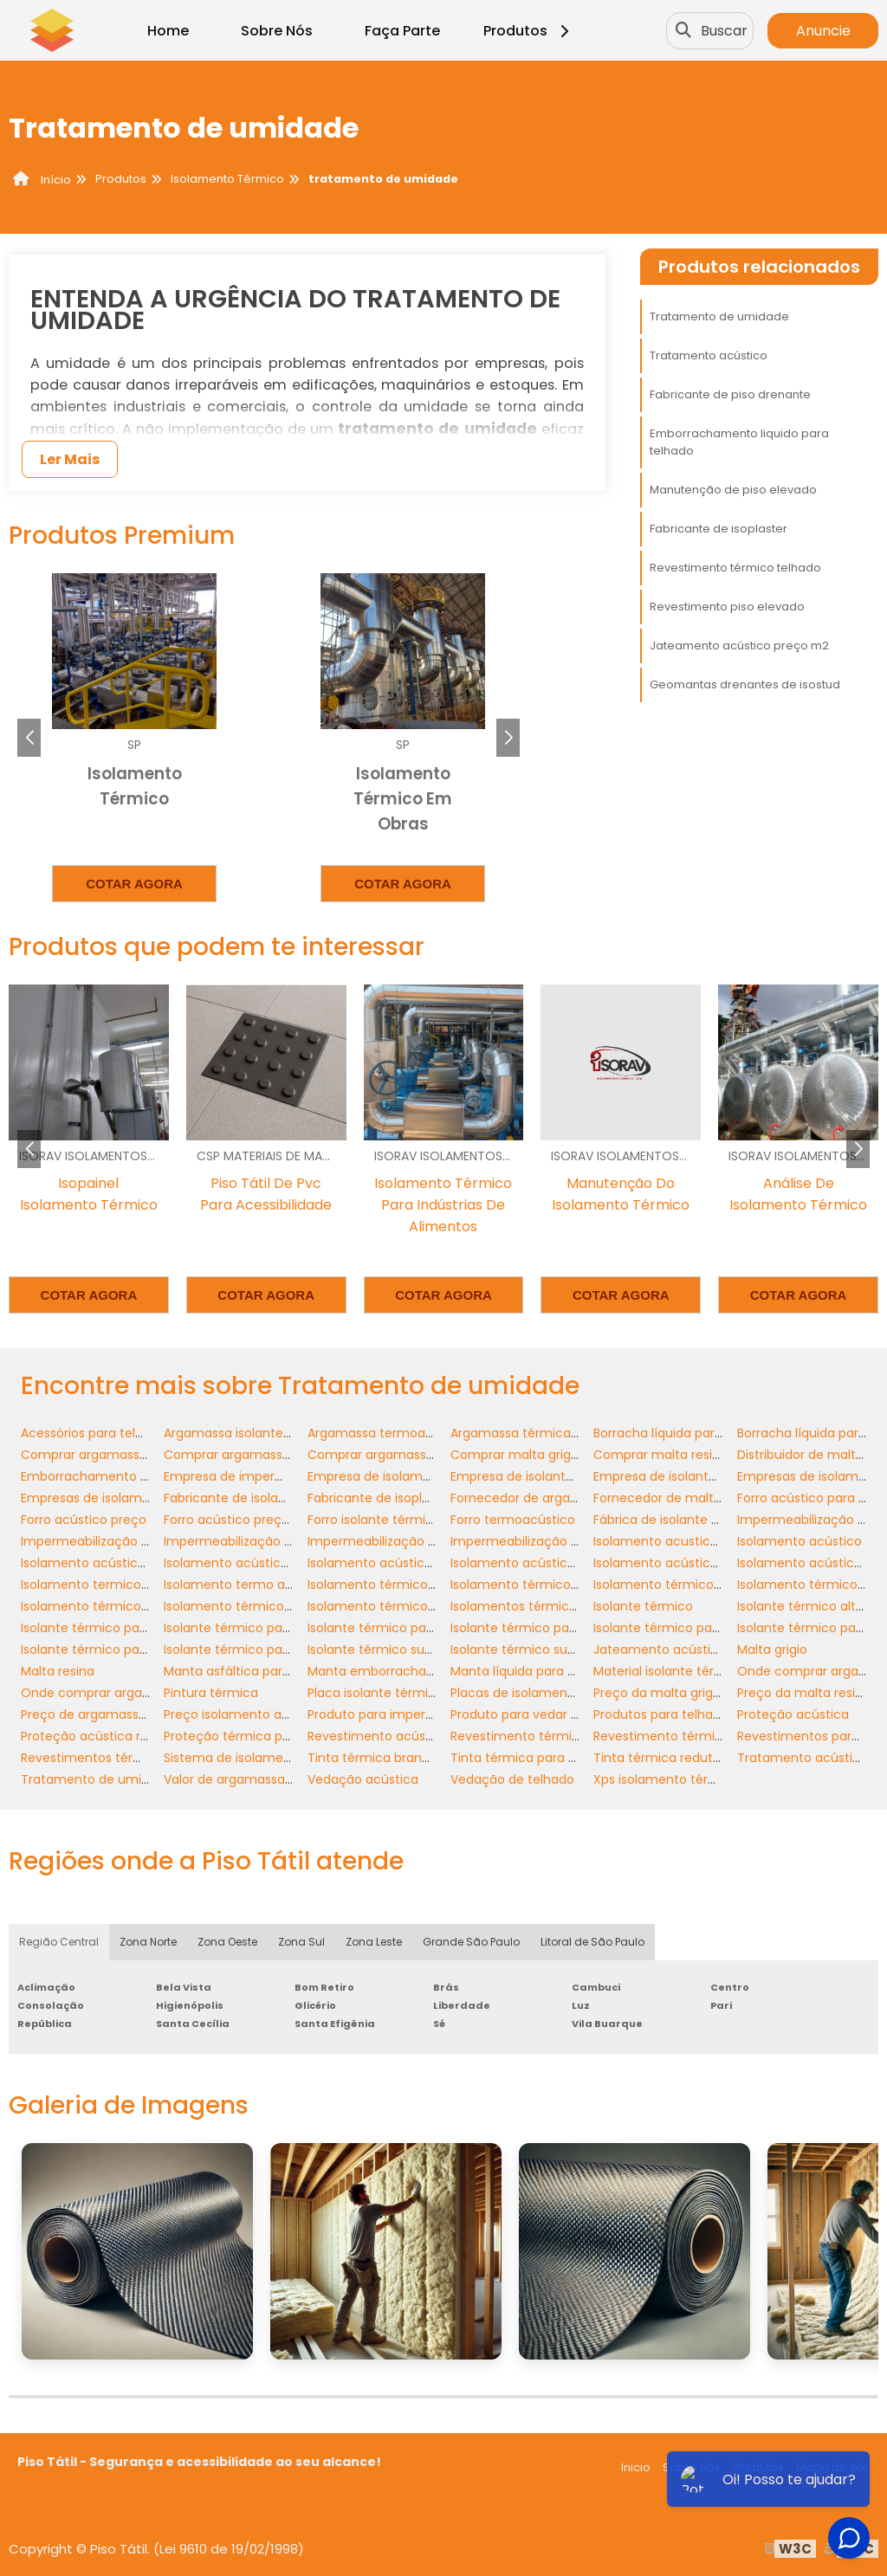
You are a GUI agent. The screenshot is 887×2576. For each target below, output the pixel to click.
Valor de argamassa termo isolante (271, 1779)
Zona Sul (301, 1941)
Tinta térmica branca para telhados (416, 1757)
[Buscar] (683, 30)
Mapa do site (833, 2467)
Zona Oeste (227, 1941)
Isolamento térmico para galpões (694, 1584)
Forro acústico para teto (810, 1498)
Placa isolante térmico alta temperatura (430, 1692)
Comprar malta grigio (515, 1454)
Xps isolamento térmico (666, 1779)
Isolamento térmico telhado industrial (135, 1606)
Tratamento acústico (708, 355)
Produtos (528, 31)
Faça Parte (402, 31)
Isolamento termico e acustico (115, 1584)
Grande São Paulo (471, 1941)
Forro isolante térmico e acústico (408, 1519)
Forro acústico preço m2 (238, 1519)
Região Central (59, 1941)
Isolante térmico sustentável (395, 1649)
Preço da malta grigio (658, 1692)
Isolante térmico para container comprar (575, 1628)
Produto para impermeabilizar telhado (423, 1714)
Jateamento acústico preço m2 (739, 645)
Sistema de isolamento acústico (262, 1757)
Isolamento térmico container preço (561, 1584)
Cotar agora (134, 883)
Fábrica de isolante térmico (676, 1519)
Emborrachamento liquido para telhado (739, 442)
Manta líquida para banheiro (535, 1671)
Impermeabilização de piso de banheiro (284, 1541)
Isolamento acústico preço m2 (544, 1563)
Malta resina (57, 1671)
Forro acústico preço (83, 1519)
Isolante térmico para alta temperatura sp (149, 1628)
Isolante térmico (643, 1606)
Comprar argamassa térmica (397, 1454)
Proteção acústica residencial (111, 1736)
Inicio (636, 2467)
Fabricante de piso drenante (730, 394)
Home (168, 31)
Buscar (724, 31)
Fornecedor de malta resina (677, 1498)
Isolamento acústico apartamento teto (141, 1563)
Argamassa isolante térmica (249, 1433)
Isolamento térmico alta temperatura (422, 1584)
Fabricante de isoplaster (718, 528)
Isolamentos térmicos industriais (548, 1606)
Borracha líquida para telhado (683, 1433)
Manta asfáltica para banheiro (255, 1671)
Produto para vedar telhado (534, 1714)
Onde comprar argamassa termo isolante (148, 1692)
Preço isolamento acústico (245, 1714)
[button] (508, 738)
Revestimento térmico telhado (735, 567)
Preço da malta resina (804, 1692)
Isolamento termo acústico (247, 1584)
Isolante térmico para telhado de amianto (148, 1649)
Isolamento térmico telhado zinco (267, 1606)
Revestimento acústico (378, 1736)
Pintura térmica (211, 1692)
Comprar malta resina (660, 1454)
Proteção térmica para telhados (261, 1736)
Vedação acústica (363, 1779)
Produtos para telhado (660, 1714)
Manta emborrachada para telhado (415, 1671)
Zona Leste (374, 1941)
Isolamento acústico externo (251, 1563)
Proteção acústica (793, 1714)
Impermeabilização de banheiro (117, 1541)
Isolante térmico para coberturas (408, 1628)
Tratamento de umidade (719, 316)
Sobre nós (692, 2467)
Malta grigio (772, 1649)
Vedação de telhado (512, 1779)
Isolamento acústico (799, 1541)
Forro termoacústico (512, 1519)
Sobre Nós (277, 31)
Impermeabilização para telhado (549, 1541)
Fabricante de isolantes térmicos (263, 1498)
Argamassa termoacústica (389, 1433)
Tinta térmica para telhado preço (552, 1757)
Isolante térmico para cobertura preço (281, 1628)
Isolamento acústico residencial (690, 1563)
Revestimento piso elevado (727, 606)
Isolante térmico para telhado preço (274, 1649)
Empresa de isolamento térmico (405, 1476)
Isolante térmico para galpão (681, 1628)
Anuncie (823, 31)
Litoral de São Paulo (592, 1941)
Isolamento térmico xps (379, 1606)
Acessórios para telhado (93, 1433)
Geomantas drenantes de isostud (745, 684)
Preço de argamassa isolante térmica (135, 1714)
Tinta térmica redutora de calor (689, 1757)
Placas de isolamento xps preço (546, 1692)
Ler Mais (70, 459)
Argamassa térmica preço (530, 1433)
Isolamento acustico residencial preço (709, 1541)
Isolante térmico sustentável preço (557, 1649)
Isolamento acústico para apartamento (428, 1563)
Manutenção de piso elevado (733, 489)
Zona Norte (148, 1941)
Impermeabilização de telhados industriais (436, 1541)
